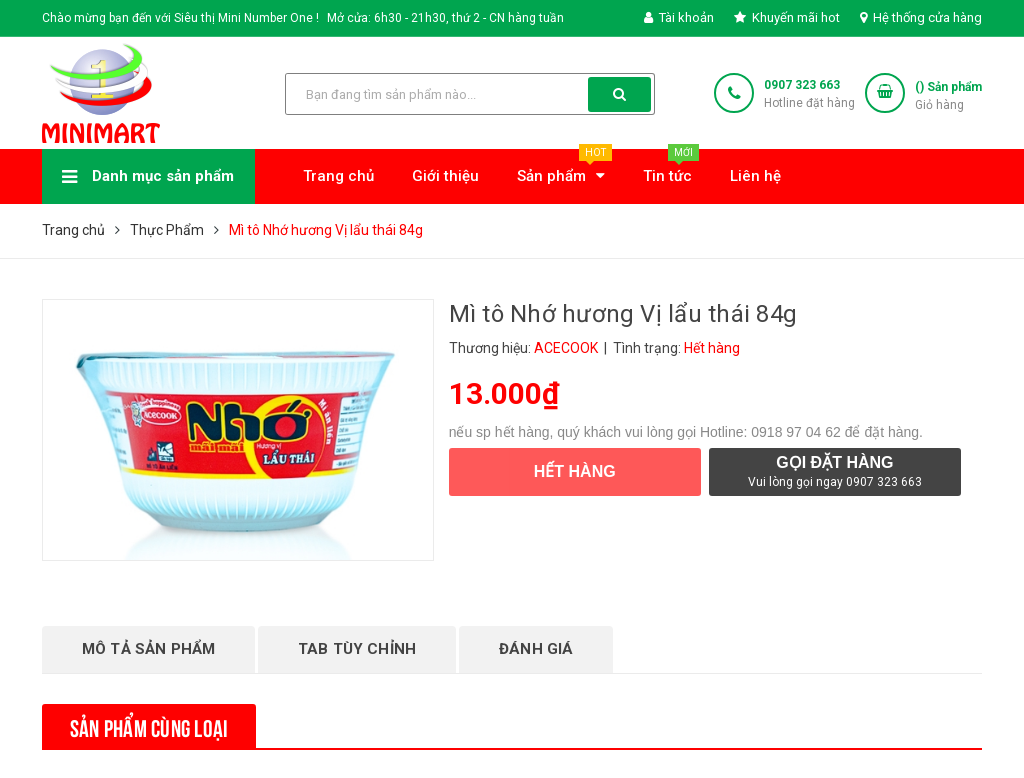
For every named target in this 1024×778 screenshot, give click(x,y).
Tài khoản (679, 17)
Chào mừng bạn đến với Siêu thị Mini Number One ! (180, 18)
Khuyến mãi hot (787, 17)
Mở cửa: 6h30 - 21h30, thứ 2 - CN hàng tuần (445, 18)
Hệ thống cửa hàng (921, 17)
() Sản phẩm (948, 97)
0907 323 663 (802, 85)
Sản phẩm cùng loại (149, 726)
